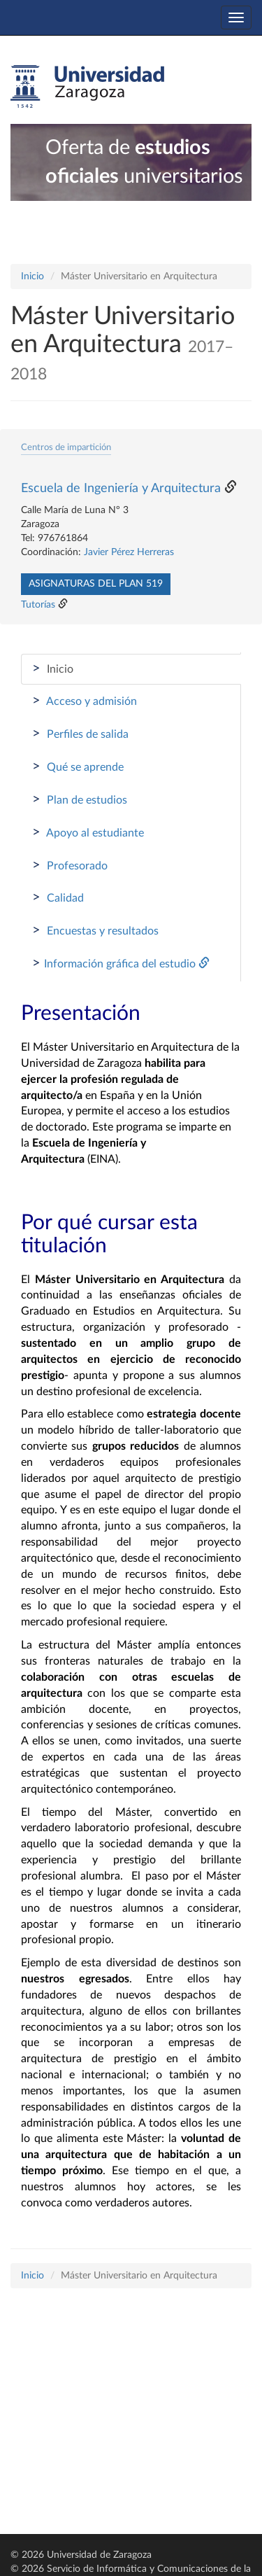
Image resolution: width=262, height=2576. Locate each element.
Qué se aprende (78, 767)
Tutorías (38, 605)
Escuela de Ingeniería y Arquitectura (121, 488)
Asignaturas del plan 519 (96, 584)
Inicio (32, 276)
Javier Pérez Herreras (129, 552)
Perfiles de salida (80, 734)
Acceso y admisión (84, 701)
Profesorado (70, 865)
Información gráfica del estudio (121, 963)
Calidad (58, 897)
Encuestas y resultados (95, 930)
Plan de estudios (79, 799)
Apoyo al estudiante (88, 832)
